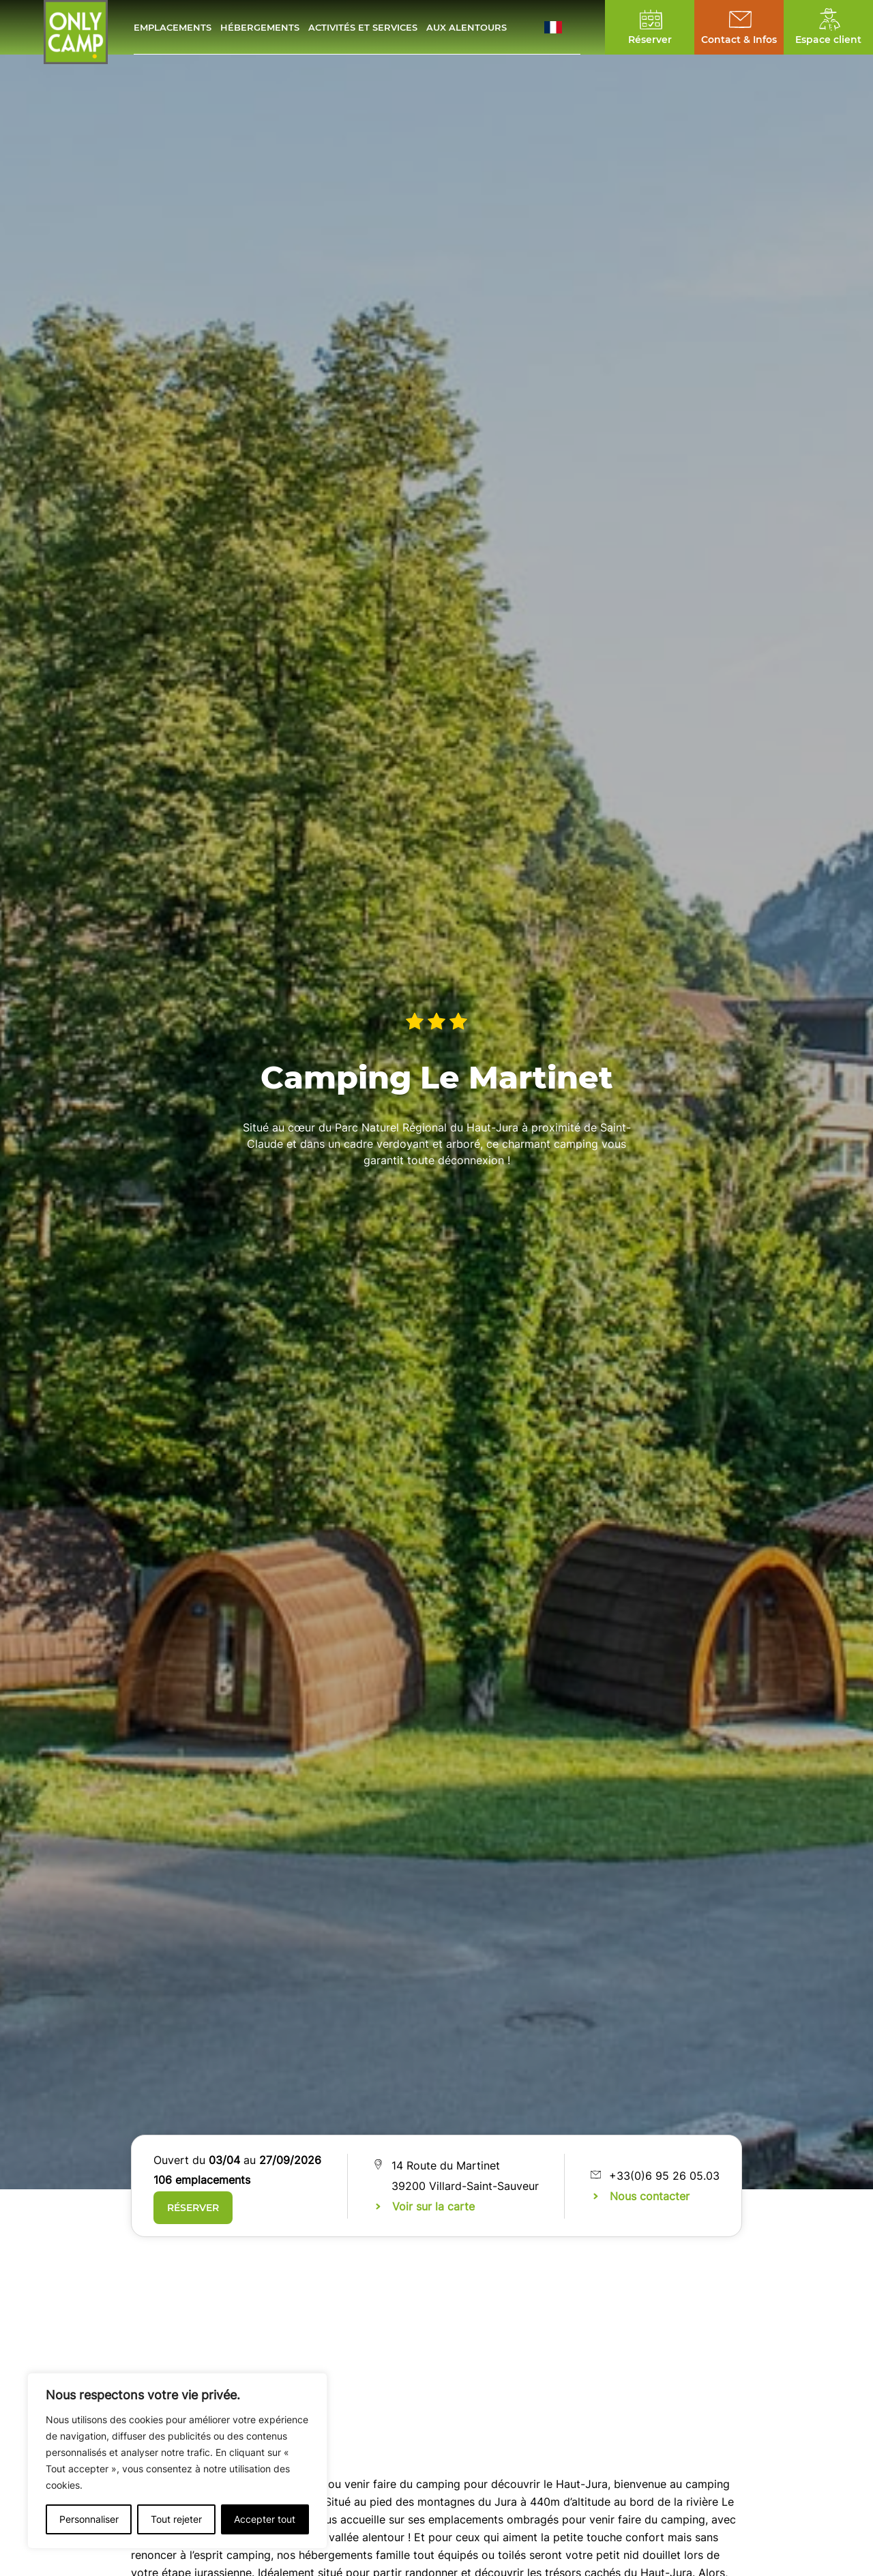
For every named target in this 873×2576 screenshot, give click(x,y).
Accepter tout (264, 2519)
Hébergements (259, 27)
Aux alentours (466, 27)
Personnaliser (89, 2519)
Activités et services (362, 27)
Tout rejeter (176, 2519)
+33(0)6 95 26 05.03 (664, 2175)
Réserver (193, 2208)
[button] (562, 27)
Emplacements (172, 27)
